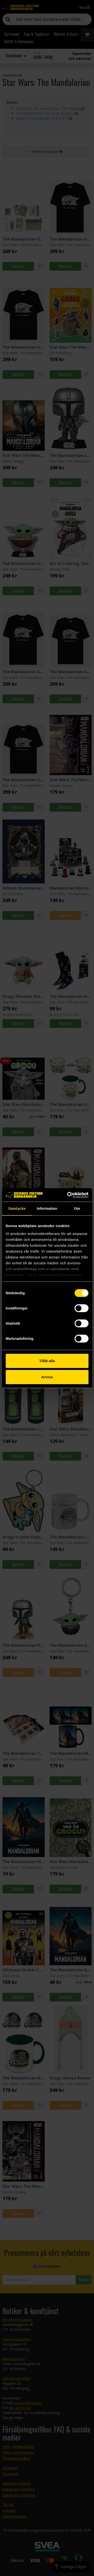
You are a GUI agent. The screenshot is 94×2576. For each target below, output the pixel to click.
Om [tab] (77, 1208)
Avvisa (47, 1377)
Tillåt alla (47, 1361)
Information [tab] (47, 1208)
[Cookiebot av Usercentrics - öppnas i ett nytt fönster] (67, 1195)
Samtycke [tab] (17, 1208)
